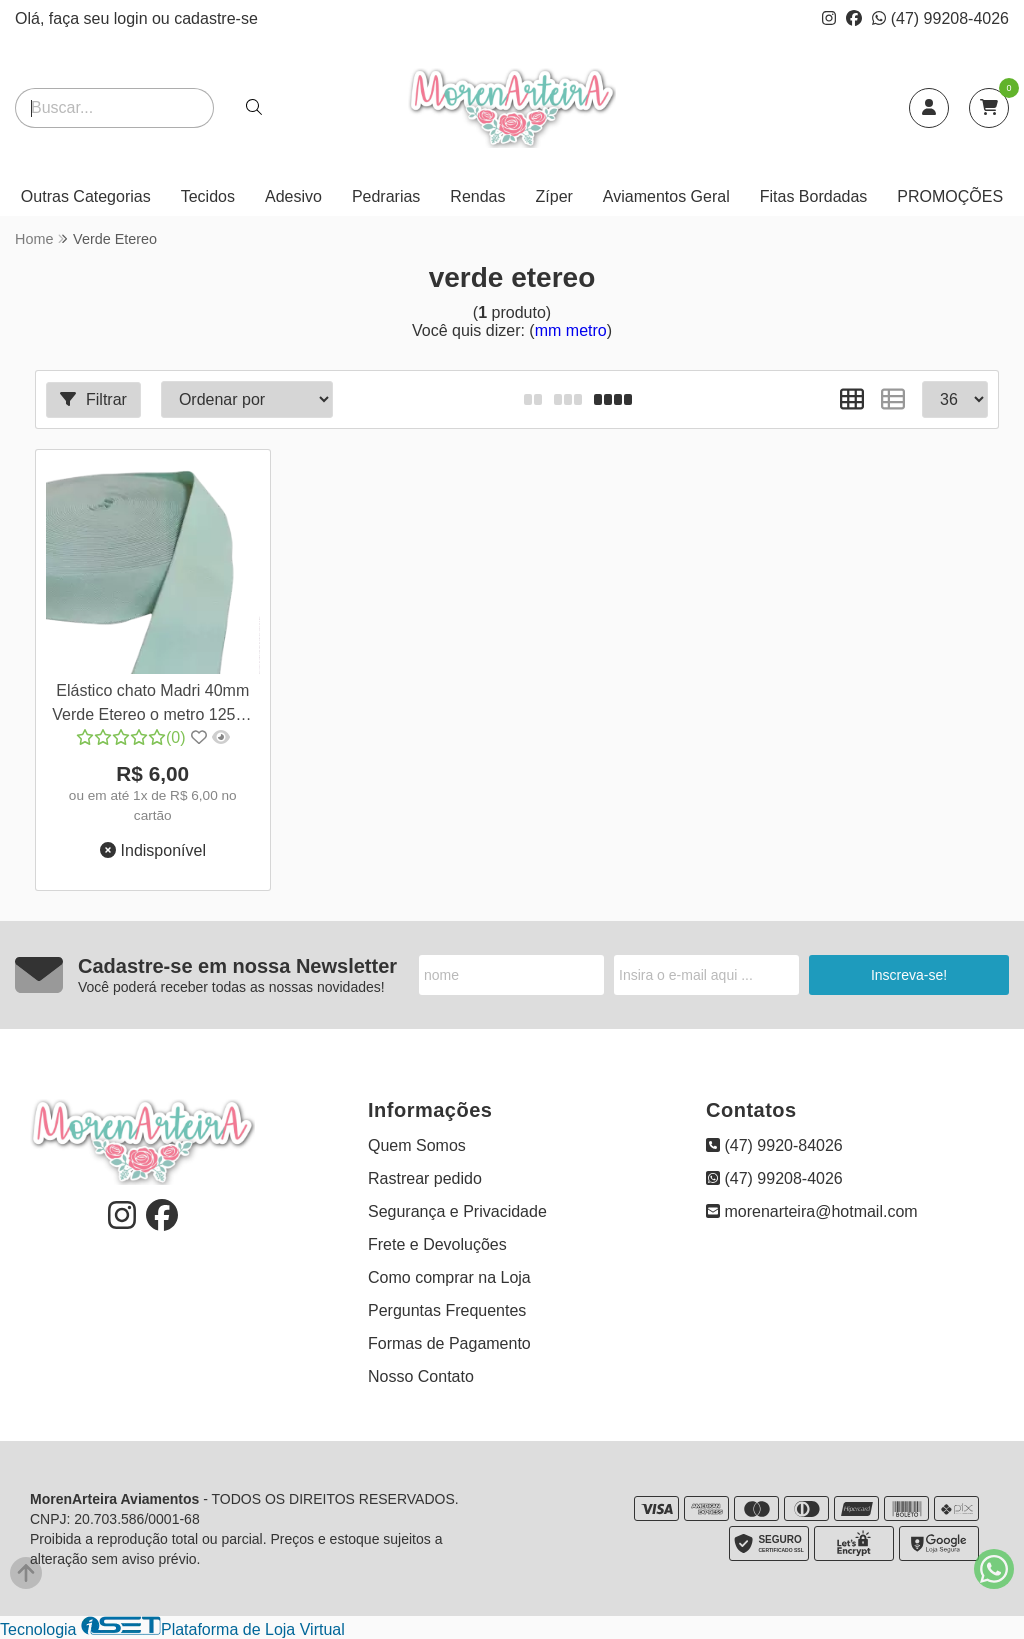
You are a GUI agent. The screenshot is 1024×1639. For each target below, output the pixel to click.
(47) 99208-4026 (940, 18)
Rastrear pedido (425, 1178)
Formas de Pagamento (449, 1343)
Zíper (554, 196)
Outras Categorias (86, 196)
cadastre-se (216, 18)
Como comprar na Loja (449, 1277)
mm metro (571, 330)
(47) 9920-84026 (774, 1145)
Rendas (477, 196)
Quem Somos (417, 1145)
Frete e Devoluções (437, 1244)
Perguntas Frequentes (447, 1310)
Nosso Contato (421, 1376)
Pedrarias (386, 196)
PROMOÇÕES (950, 196)
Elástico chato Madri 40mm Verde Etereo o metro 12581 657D (152, 705)
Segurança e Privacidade (457, 1211)
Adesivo (293, 196)
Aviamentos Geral (666, 196)
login (133, 18)
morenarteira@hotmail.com (812, 1211)
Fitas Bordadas (814, 196)
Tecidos (208, 196)
